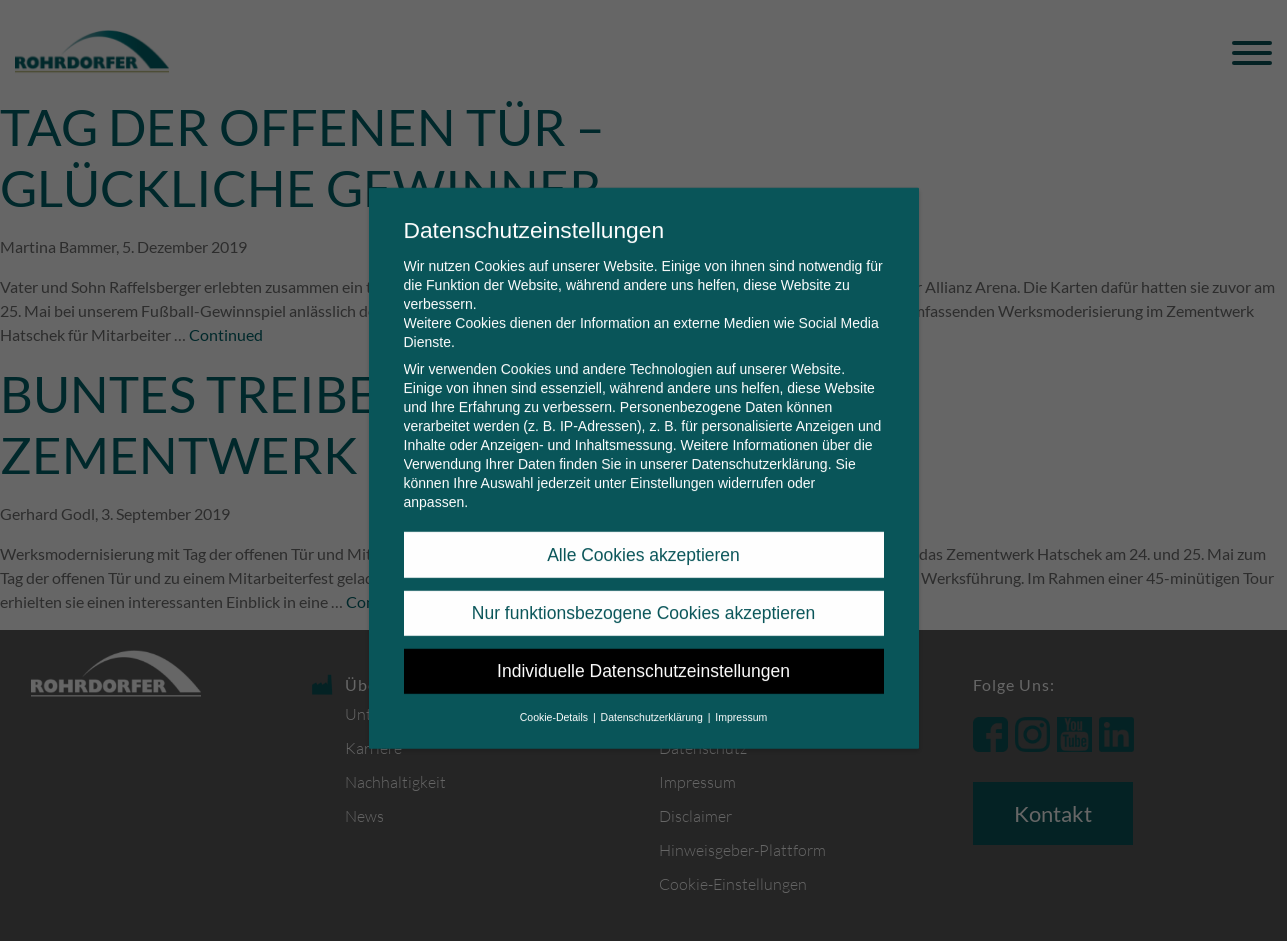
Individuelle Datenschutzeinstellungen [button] (643, 657)
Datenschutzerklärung (759, 450)
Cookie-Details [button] (555, 702)
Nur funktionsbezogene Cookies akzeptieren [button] (643, 599)
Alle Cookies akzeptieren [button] (643, 540)
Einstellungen (672, 469)
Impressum (741, 702)
